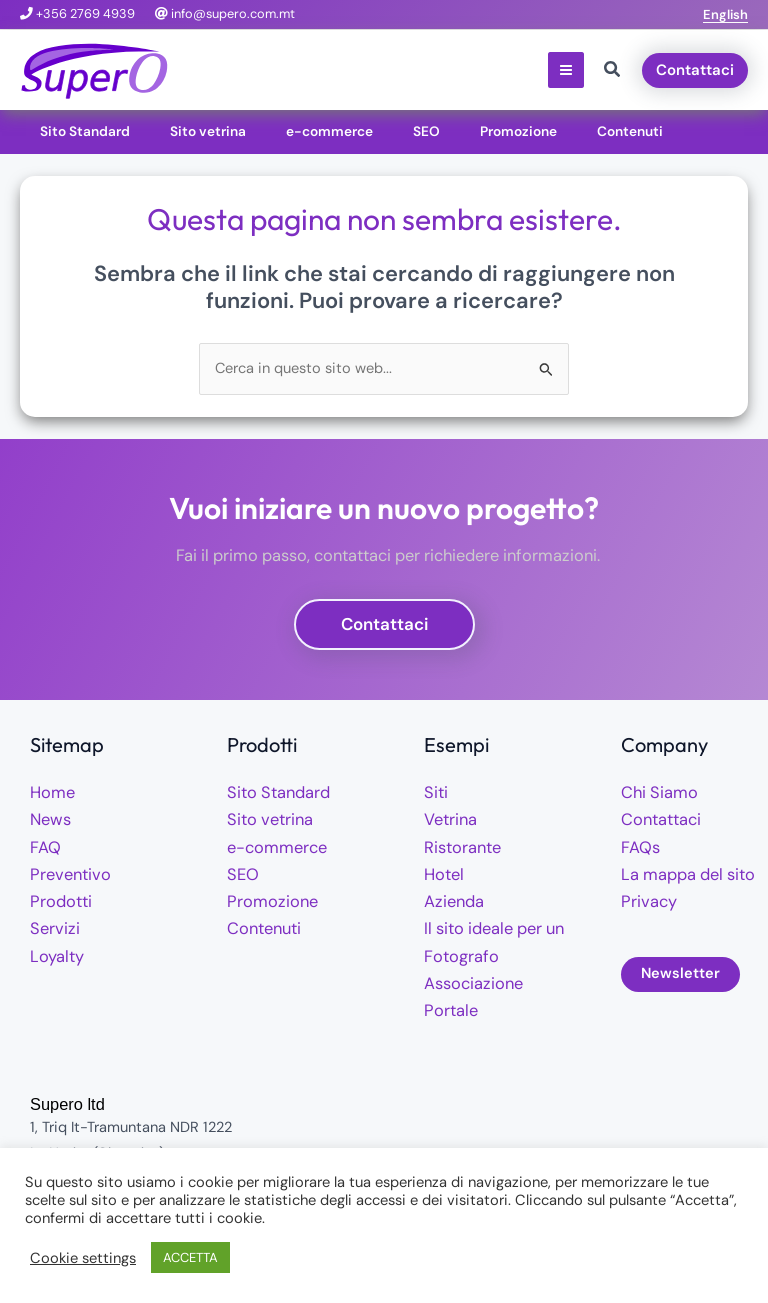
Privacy (645, 897)
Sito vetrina (266, 818)
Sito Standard (273, 792)
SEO (240, 871)
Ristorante (459, 845)
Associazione (468, 976)
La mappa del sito (681, 871)
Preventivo (66, 871)
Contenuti (260, 923)
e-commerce (271, 845)
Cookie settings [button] (83, 1258)
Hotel (442, 871)
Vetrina (448, 818)
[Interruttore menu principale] (566, 70)
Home (50, 792)
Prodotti (58, 897)
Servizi (52, 923)
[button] (725, 15)
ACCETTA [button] (190, 1257)
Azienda (451, 897)
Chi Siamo (655, 792)
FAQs (638, 845)
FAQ (43, 845)
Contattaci (657, 818)
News (48, 818)
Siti (435, 792)
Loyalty (54, 950)
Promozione (267, 897)
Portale (447, 1002)
